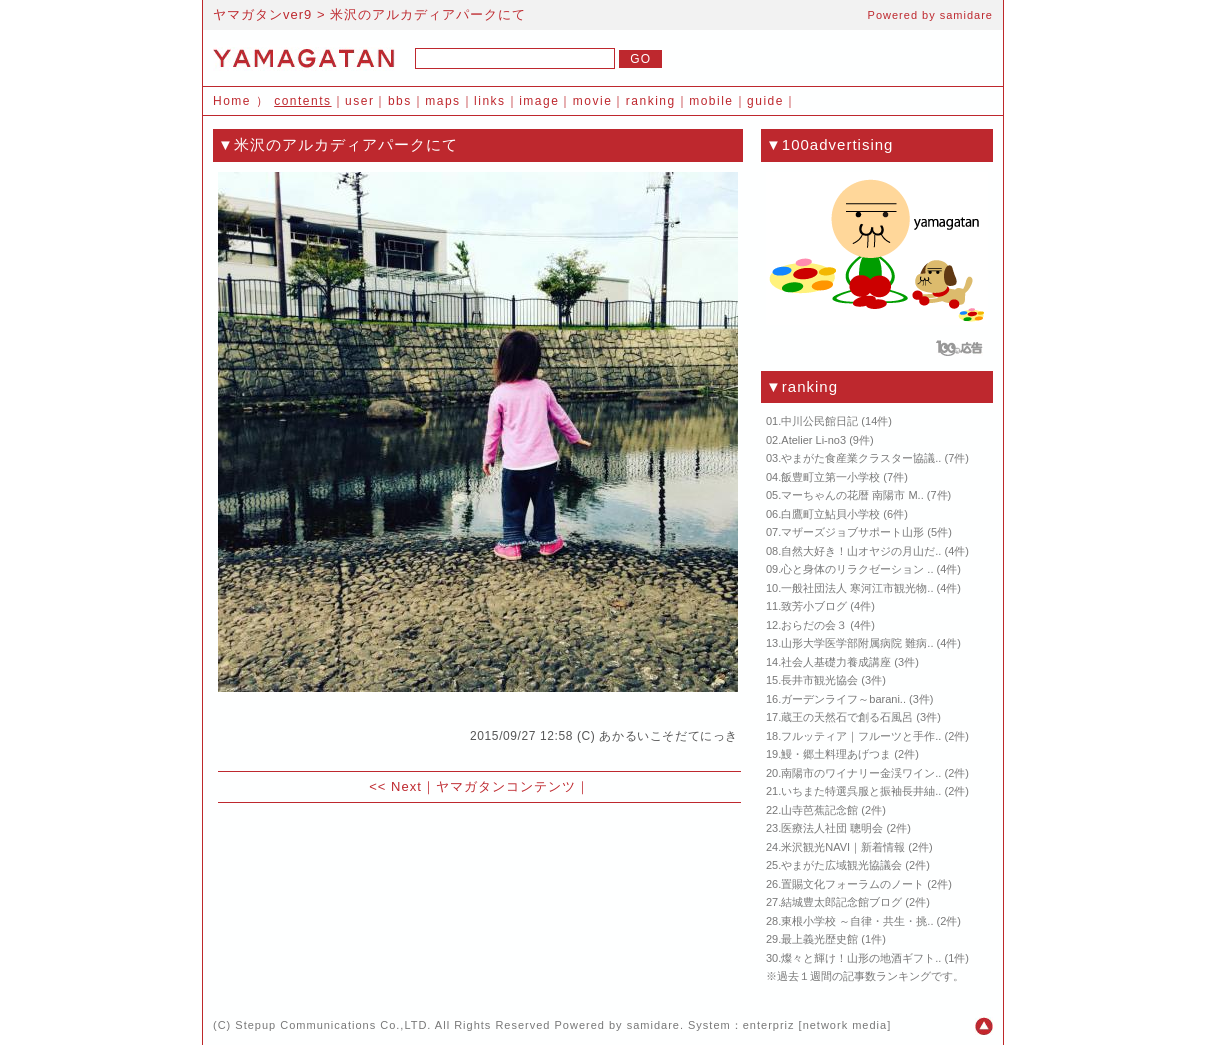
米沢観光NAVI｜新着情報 (843, 847)
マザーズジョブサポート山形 (852, 532)
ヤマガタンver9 (262, 14)
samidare (966, 15)
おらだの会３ (814, 625)
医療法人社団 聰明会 (832, 828)
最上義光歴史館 (819, 939)
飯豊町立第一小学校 (830, 477)
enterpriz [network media (815, 1025)
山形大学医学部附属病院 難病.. (857, 643)
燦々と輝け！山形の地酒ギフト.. (861, 958)
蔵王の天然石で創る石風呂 (847, 717)
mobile (711, 101)
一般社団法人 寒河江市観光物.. (857, 588)
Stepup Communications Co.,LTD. (333, 1025)
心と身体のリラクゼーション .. (857, 569)
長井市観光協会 (819, 680)
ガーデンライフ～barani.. (843, 699)
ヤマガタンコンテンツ (506, 786)
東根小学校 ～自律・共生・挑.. (857, 921)
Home (232, 101)
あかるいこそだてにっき (668, 736)
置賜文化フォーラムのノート (852, 884)
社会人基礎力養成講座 (836, 662)
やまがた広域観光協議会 (841, 865)
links (490, 101)
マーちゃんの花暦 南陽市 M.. (852, 495)
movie (593, 101)
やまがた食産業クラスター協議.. (861, 458)
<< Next (395, 786)
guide (765, 101)
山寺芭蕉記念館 (819, 810)
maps (442, 101)
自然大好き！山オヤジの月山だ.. (861, 551)
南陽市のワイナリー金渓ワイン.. (861, 773)
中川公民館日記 (819, 421)
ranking (651, 101)
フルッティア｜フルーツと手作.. (861, 736)
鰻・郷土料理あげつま (836, 754)
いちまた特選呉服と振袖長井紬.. (861, 791)
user (359, 101)
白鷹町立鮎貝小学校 (830, 514)
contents (302, 101)
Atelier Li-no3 (813, 440)
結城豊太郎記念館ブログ (841, 902)
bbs (400, 101)
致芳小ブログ (814, 606)
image (539, 101)
